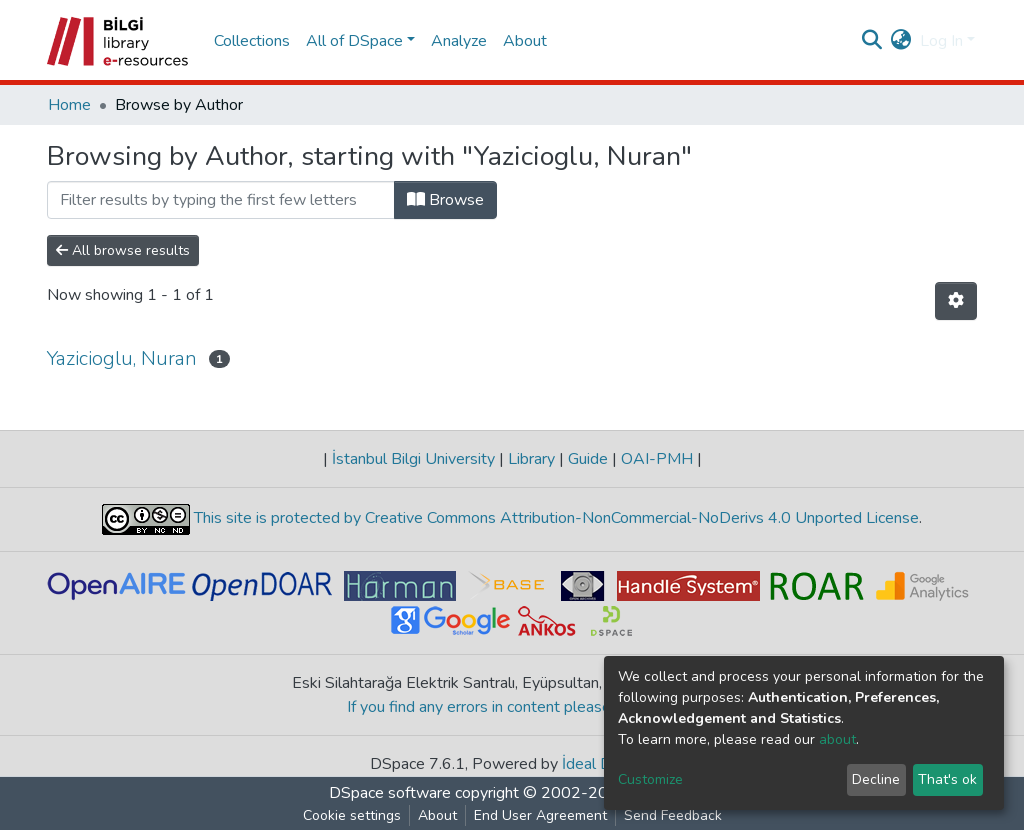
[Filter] (221, 200)
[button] (901, 41)
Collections (252, 41)
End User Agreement (540, 815)
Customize (650, 779)
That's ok (947, 779)
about (837, 739)
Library (531, 459)
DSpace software (390, 793)
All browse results (123, 250)
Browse (445, 200)
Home (69, 105)
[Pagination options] (956, 301)
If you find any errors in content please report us (512, 707)
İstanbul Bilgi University (413, 459)
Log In (941, 41)
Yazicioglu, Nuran (122, 358)
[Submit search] (872, 41)
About (525, 41)
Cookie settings (352, 815)
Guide (588, 459)
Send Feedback (673, 815)
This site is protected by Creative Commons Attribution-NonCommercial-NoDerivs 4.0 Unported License (554, 519)
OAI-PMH (657, 459)
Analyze (459, 41)
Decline (876, 779)
